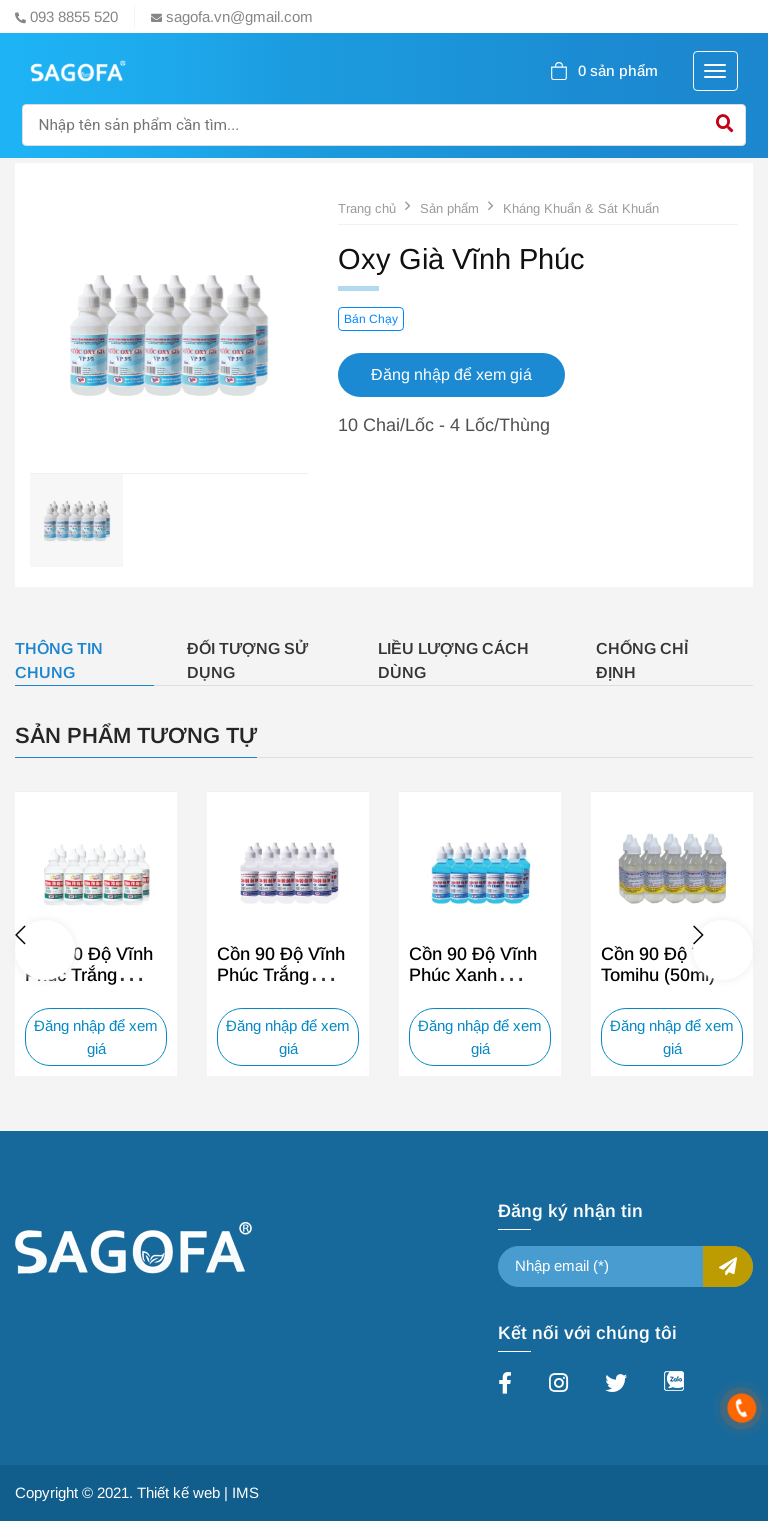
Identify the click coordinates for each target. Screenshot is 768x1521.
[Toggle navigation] (715, 71)
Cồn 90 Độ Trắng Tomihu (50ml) (669, 964)
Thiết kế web (178, 1492)
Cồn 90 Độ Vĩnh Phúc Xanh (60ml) (473, 975)
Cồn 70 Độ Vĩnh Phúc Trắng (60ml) (89, 975)
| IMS (241, 1492)
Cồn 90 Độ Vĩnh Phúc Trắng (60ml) (281, 975)
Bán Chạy (371, 319)
